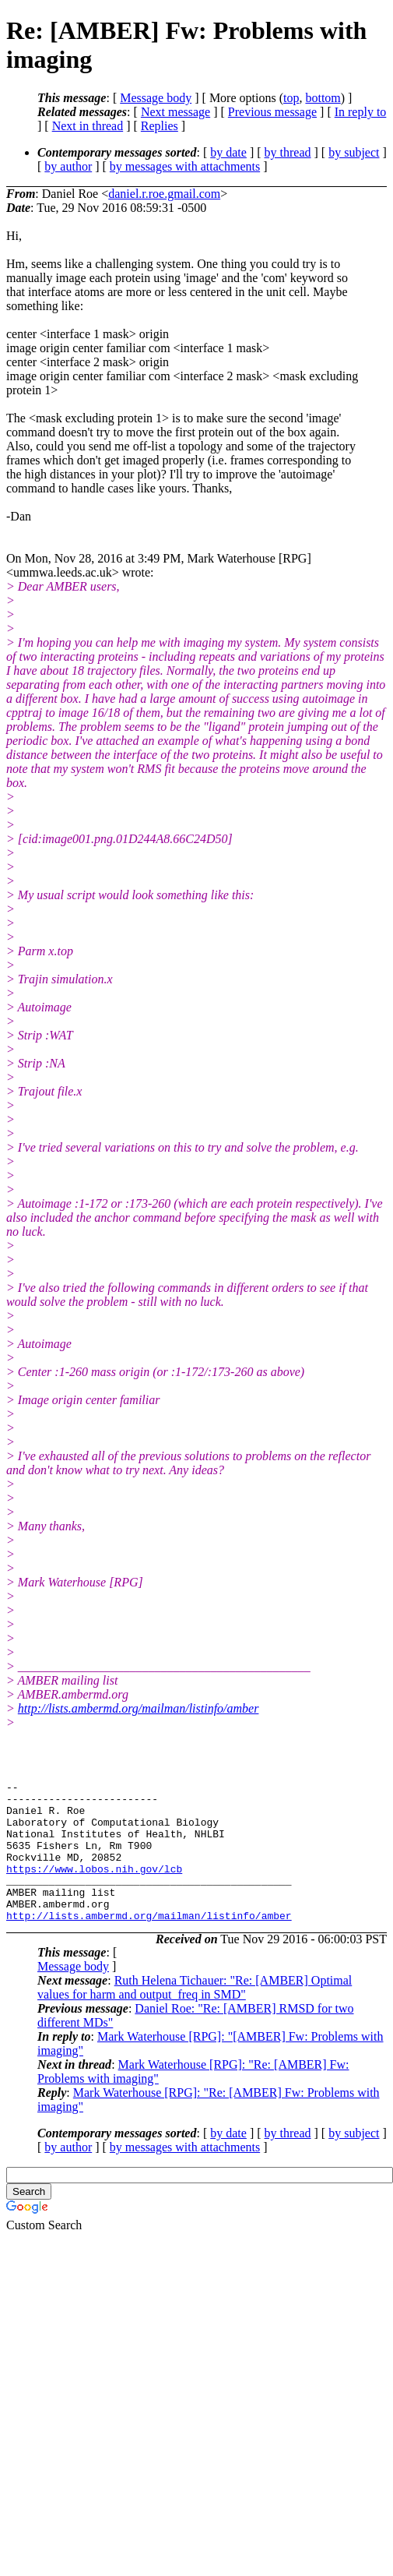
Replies (159, 125)
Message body (155, 97)
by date (228, 152)
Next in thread (88, 125)
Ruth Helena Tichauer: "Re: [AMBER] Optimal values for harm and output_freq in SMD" (194, 2015)
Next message (175, 111)
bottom (322, 97)
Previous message (272, 111)
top (291, 97)
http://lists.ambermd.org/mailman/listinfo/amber (138, 1708)
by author (68, 166)
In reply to (361, 111)
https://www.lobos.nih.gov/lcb (94, 1887)
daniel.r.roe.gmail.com (164, 193)
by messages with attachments (185, 166)
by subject (353, 152)
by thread (288, 152)
